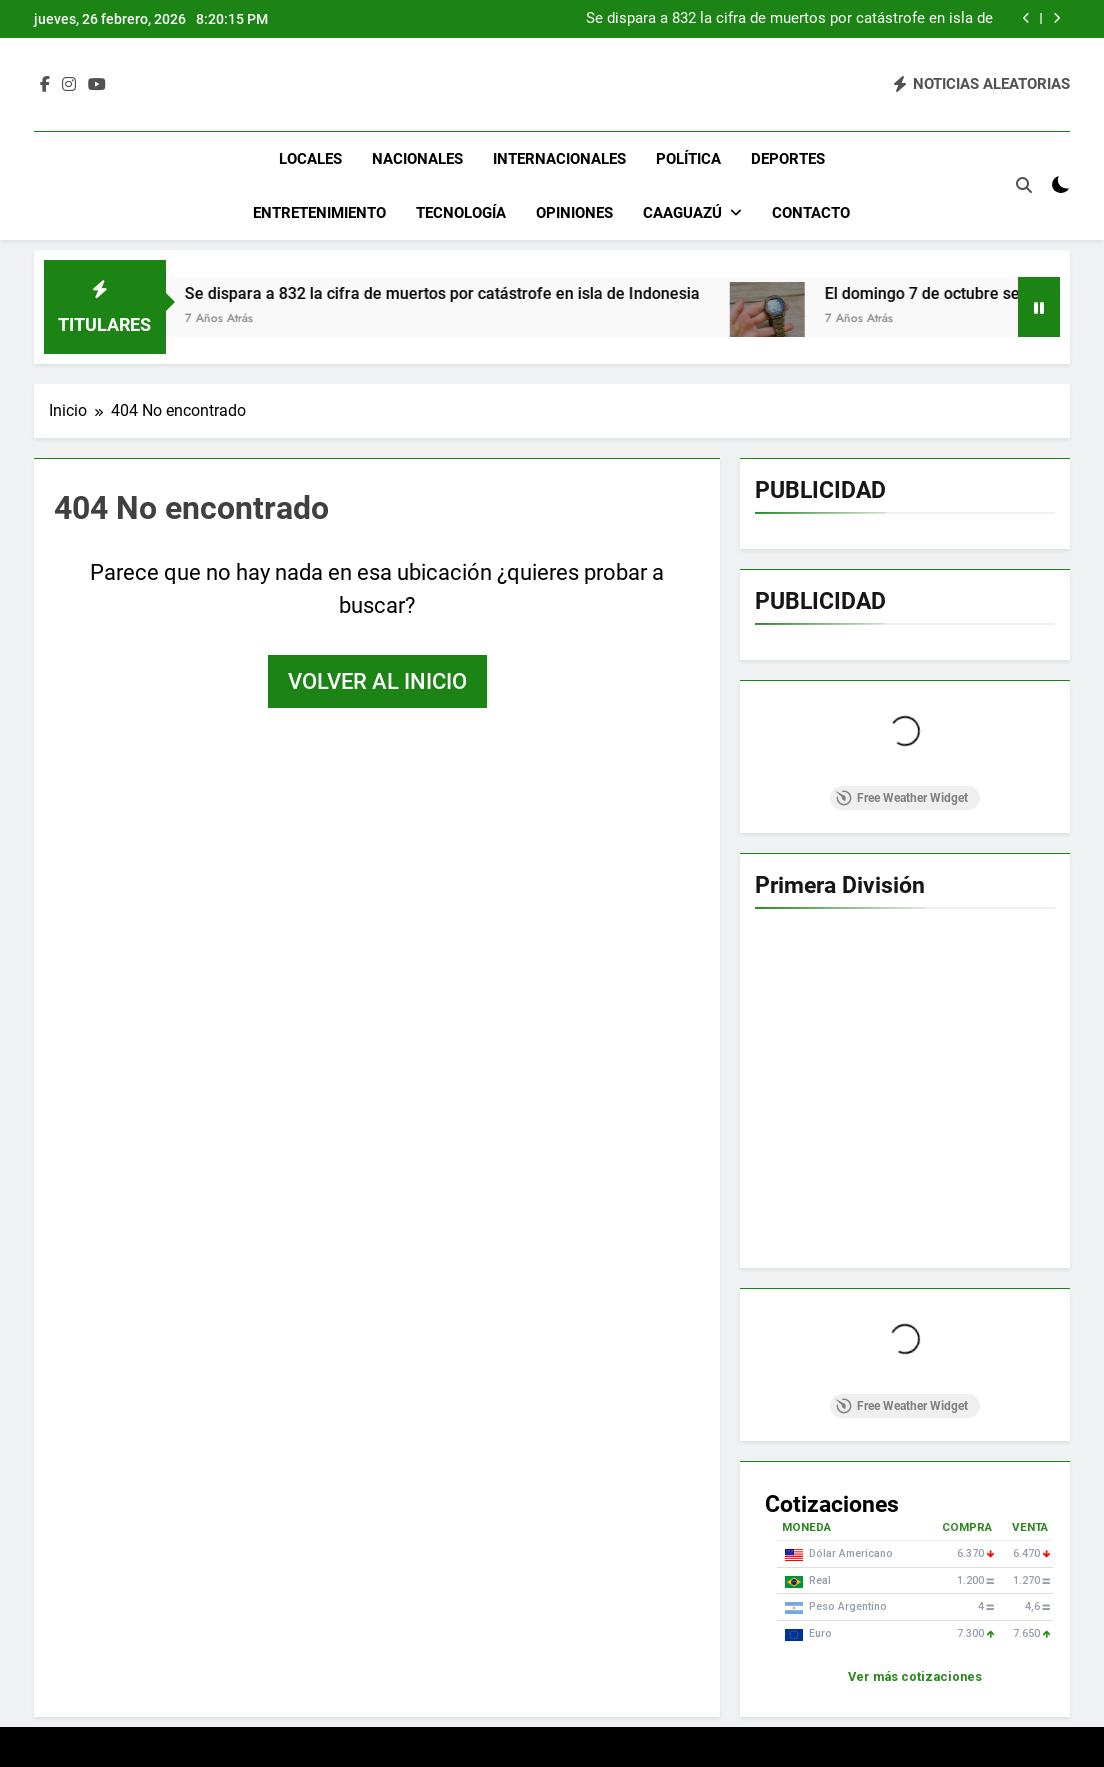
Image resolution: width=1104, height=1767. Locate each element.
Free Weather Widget (902, 798)
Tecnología (461, 213)
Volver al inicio (377, 681)
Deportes (788, 159)
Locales (310, 159)
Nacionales (417, 159)
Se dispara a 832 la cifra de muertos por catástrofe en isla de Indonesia (789, 19)
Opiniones (574, 213)
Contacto (811, 213)
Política (688, 159)
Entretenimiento (319, 213)
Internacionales (559, 159)
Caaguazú (682, 213)
